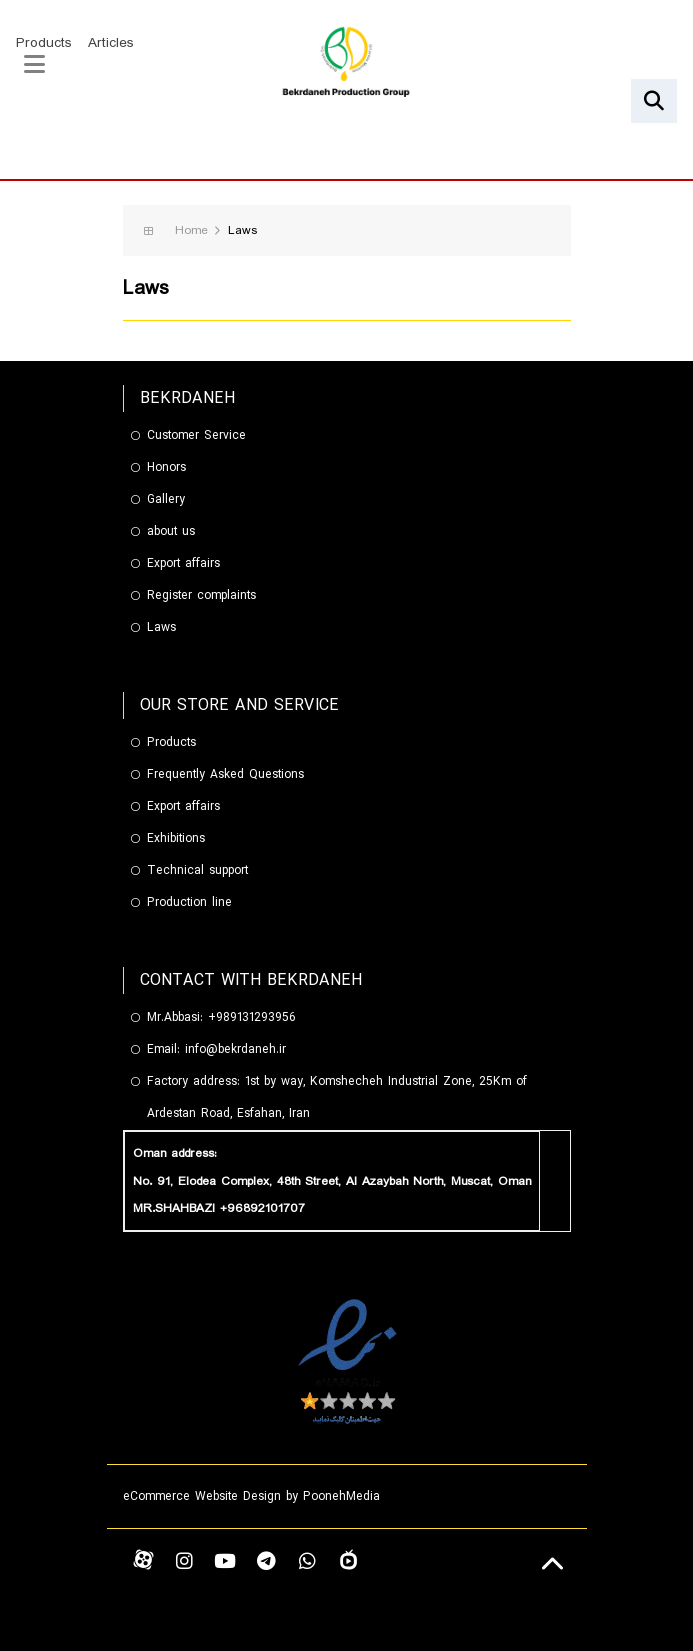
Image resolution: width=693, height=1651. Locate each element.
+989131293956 (252, 1017)
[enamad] (347, 1359)
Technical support (197, 870)
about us (171, 531)
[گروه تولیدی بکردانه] (346, 64)
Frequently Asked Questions (225, 774)
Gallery (166, 499)
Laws (161, 627)
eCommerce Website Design (202, 1496)
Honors (166, 467)
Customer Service (196, 435)
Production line (189, 902)
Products (44, 43)
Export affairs (183, 563)
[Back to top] (553, 1564)
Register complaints (201, 595)
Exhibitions (176, 838)
